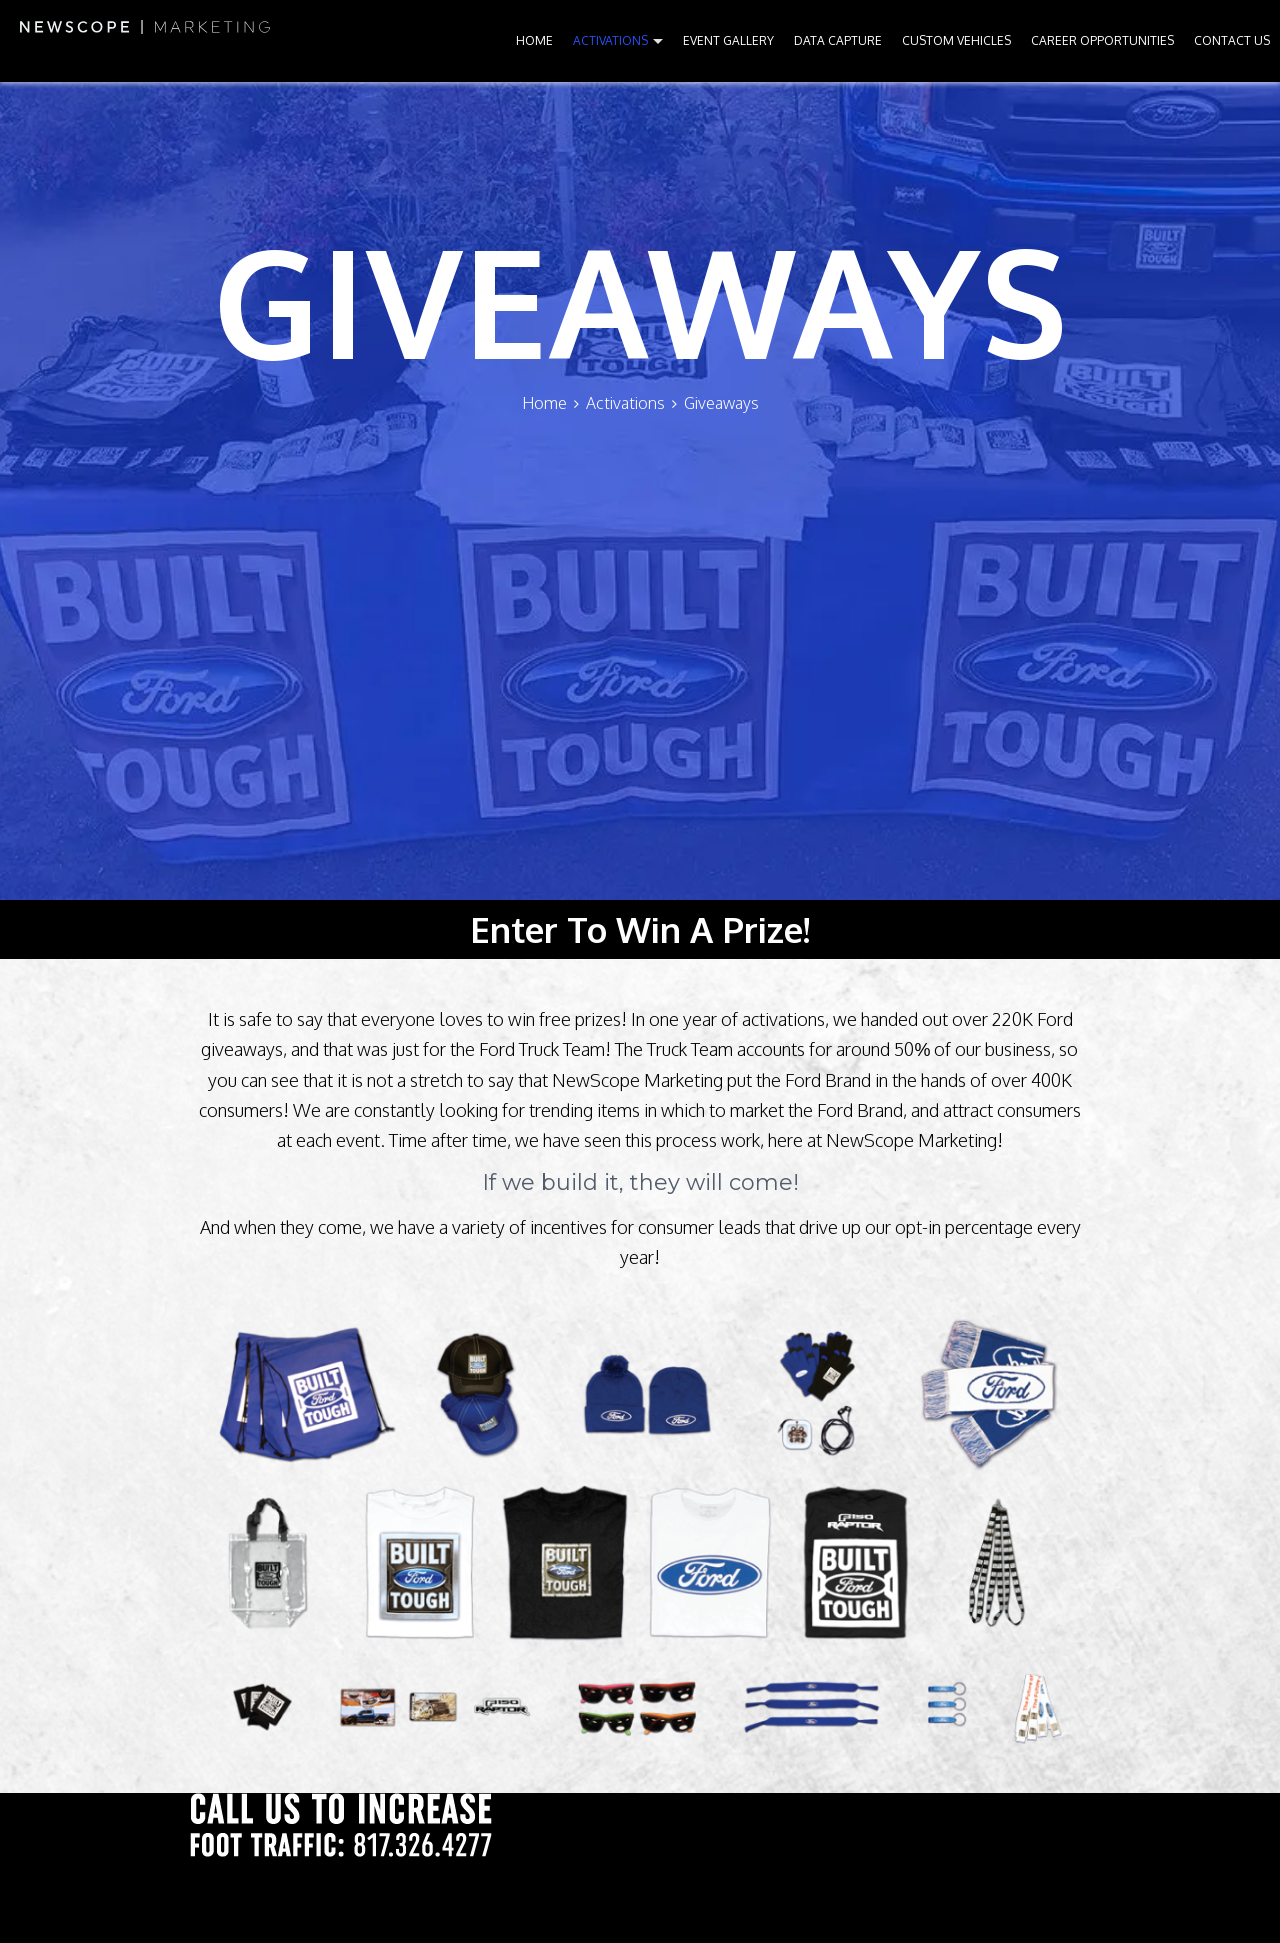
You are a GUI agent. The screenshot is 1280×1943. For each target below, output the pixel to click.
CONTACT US (1232, 40)
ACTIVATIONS (610, 40)
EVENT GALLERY (728, 40)
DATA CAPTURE (838, 40)
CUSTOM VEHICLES (956, 40)
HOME (534, 40)
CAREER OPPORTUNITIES (1102, 40)
